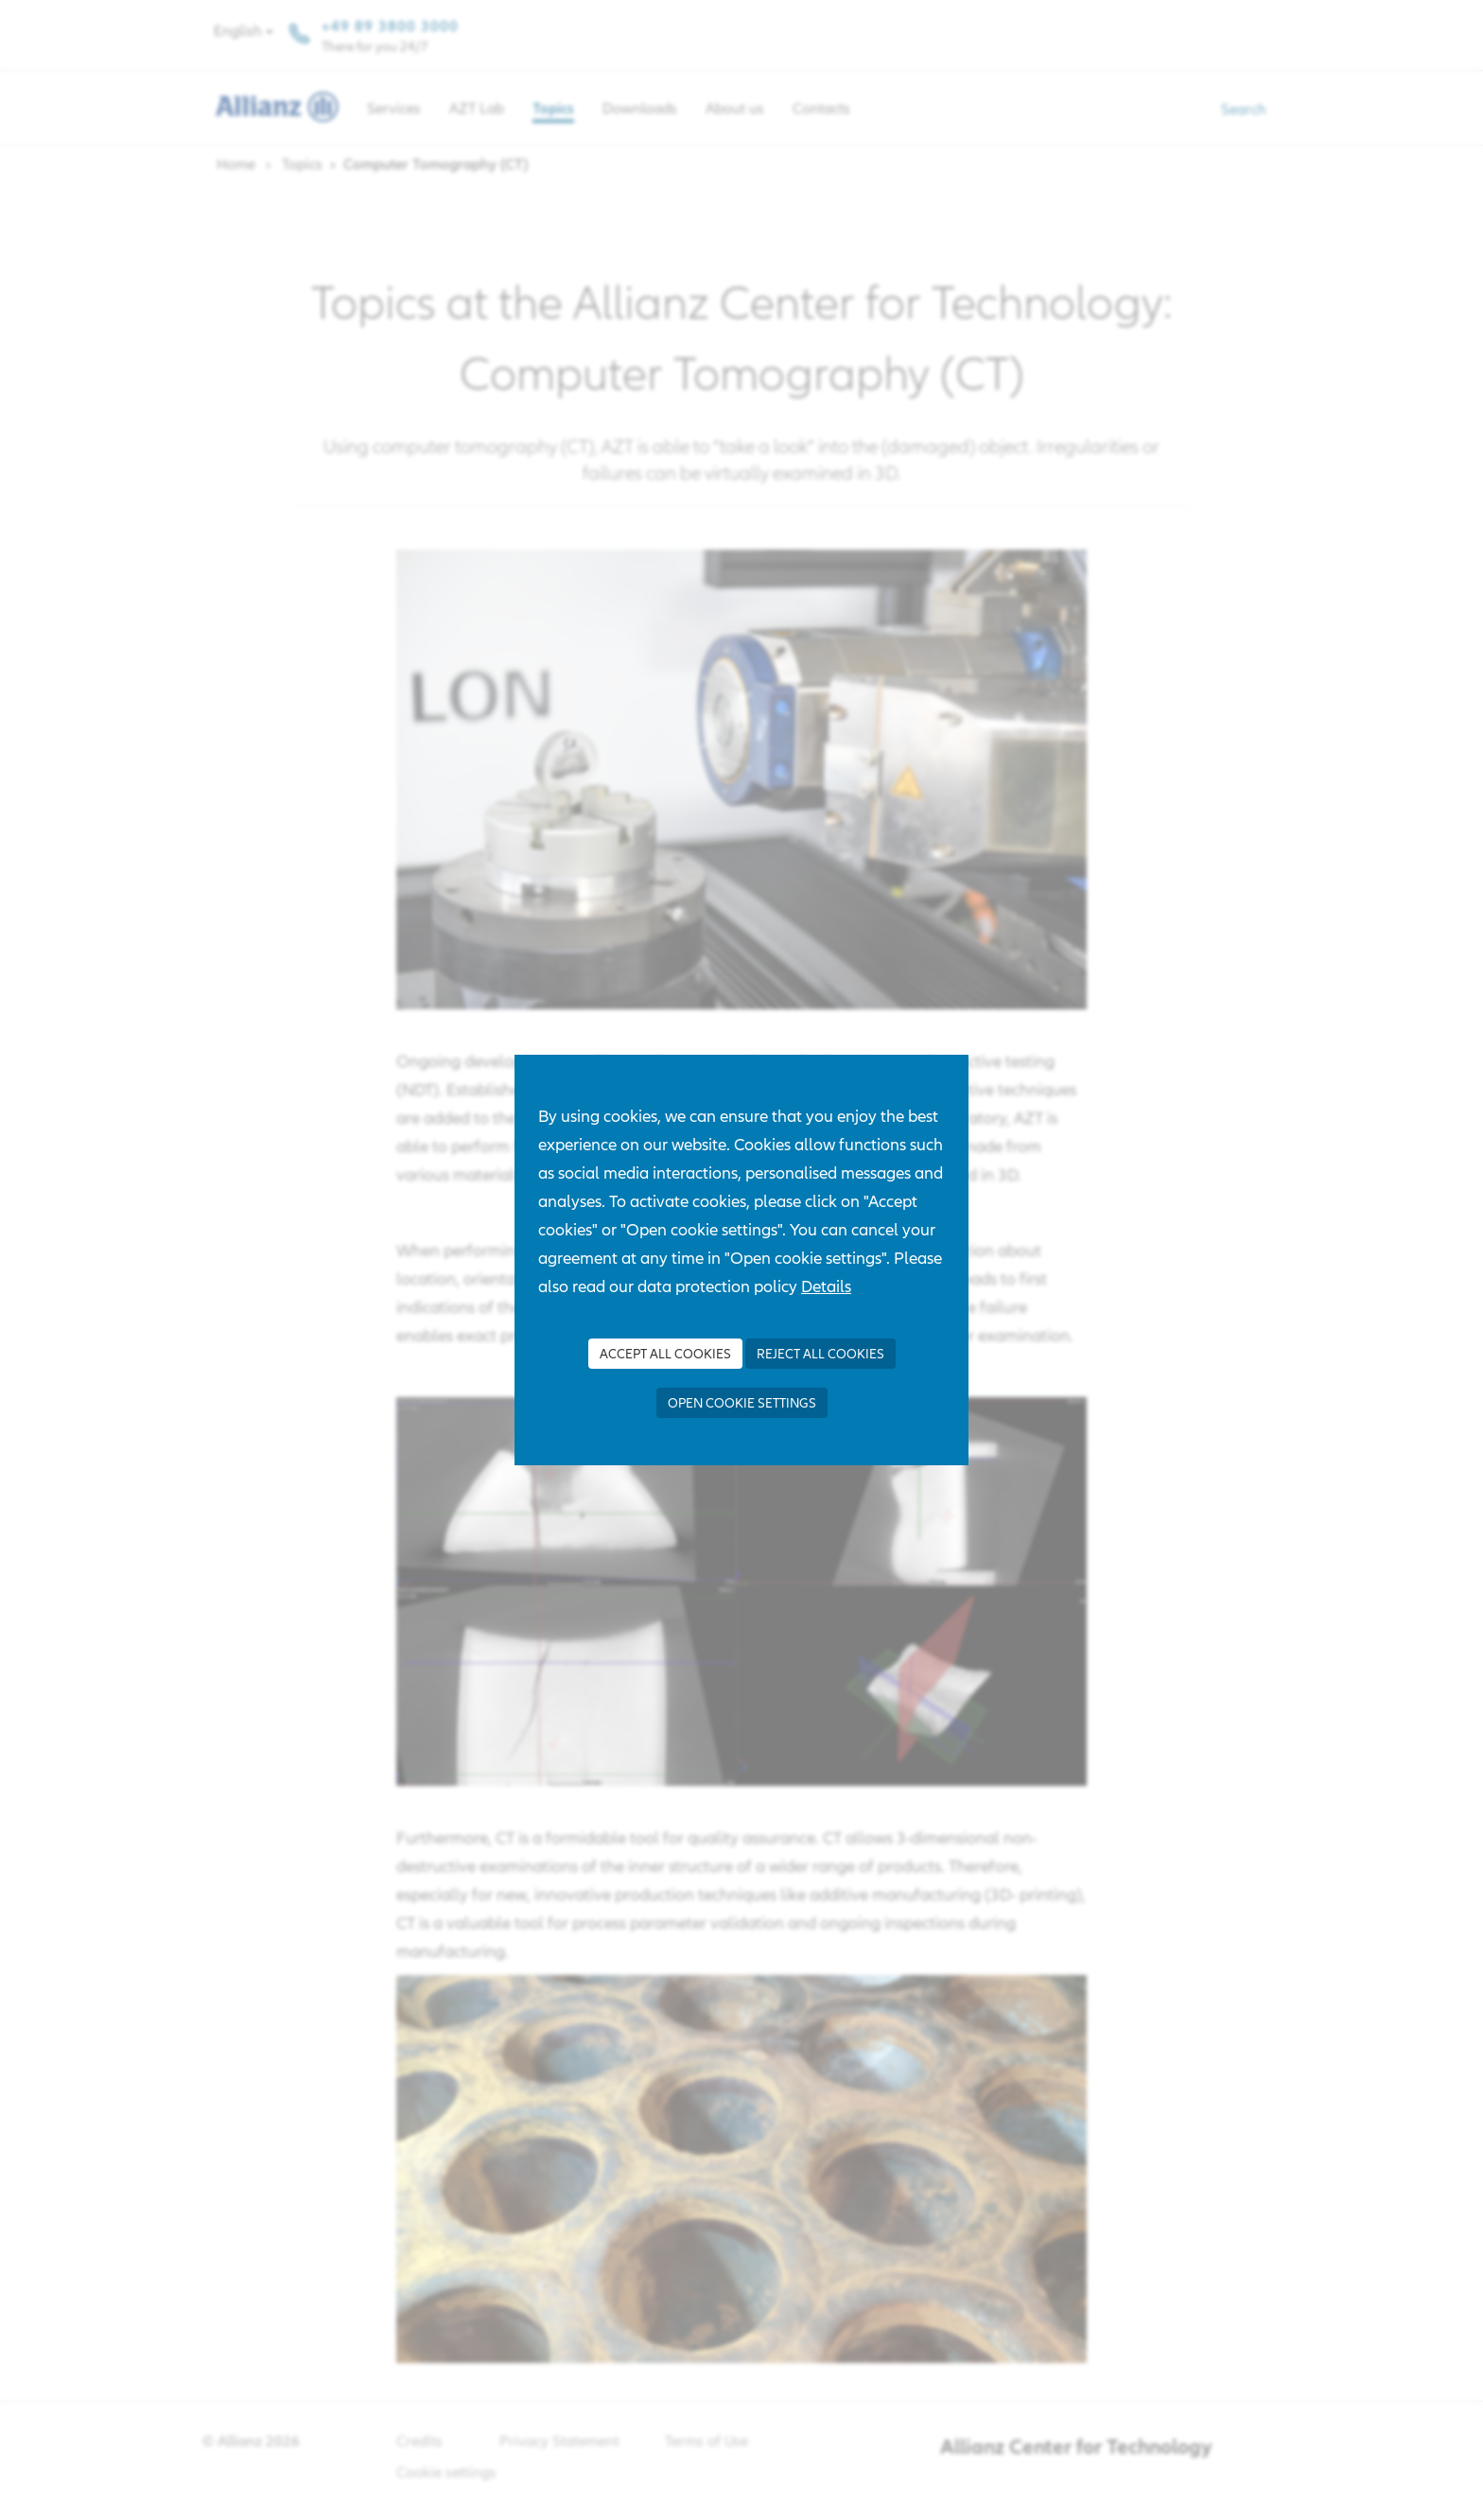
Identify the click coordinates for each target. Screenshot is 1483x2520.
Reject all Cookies (820, 1353)
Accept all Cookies (665, 1353)
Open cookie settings (742, 1402)
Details (826, 1286)
